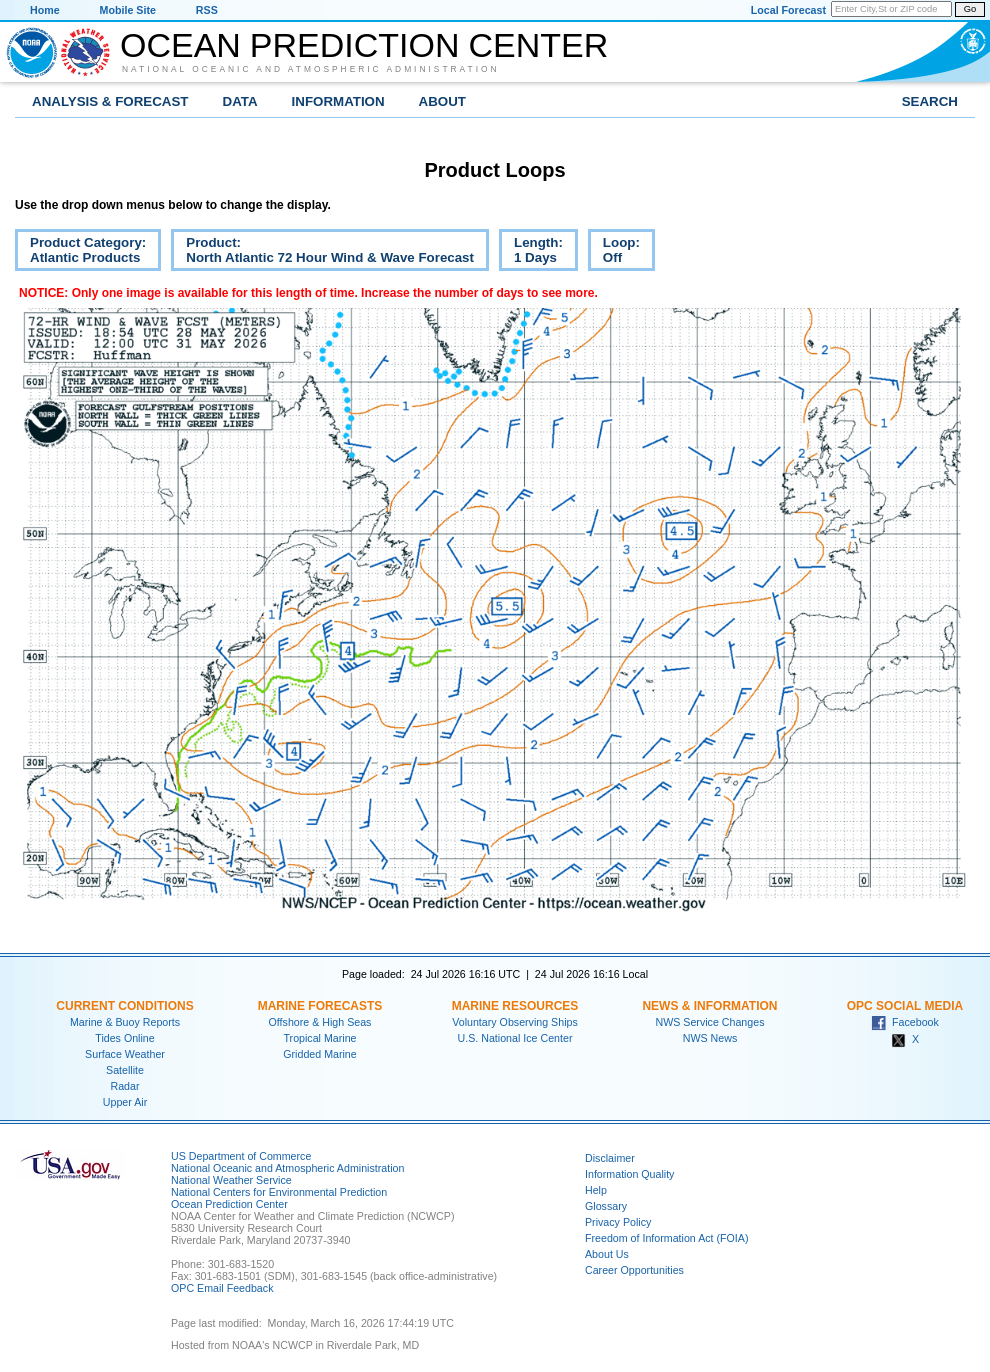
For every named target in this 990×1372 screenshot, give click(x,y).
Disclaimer (610, 1158)
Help (596, 1190)
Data (240, 101)
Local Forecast (788, 10)
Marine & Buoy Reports (125, 1022)
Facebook (905, 1022)
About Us (607, 1254)
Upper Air (125, 1102)
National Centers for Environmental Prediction (279, 1192)
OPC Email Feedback (222, 1288)
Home (45, 10)
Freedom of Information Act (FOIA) (666, 1238)
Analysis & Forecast (110, 101)
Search (930, 101)
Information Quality (629, 1174)
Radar (124, 1086)
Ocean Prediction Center (364, 45)
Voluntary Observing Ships (515, 1022)
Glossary (606, 1206)
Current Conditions (124, 1006)
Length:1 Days (531, 253)
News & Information (709, 1006)
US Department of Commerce (241, 1156)
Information (338, 101)
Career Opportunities (634, 1270)
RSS (207, 10)
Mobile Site (128, 10)
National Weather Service (231, 1180)
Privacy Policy (618, 1222)
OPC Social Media (905, 1006)
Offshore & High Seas (320, 1022)
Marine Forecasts (320, 1006)
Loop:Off (614, 253)
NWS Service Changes (710, 1022)
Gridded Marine (319, 1054)
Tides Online (124, 1038)
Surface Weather (125, 1054)
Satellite (125, 1070)
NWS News (710, 1038)
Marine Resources (515, 1006)
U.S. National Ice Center (515, 1038)
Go (970, 9)
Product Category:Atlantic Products (80, 253)
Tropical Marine (319, 1038)
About (442, 101)
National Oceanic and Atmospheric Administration (311, 69)
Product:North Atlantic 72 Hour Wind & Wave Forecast (322, 253)
